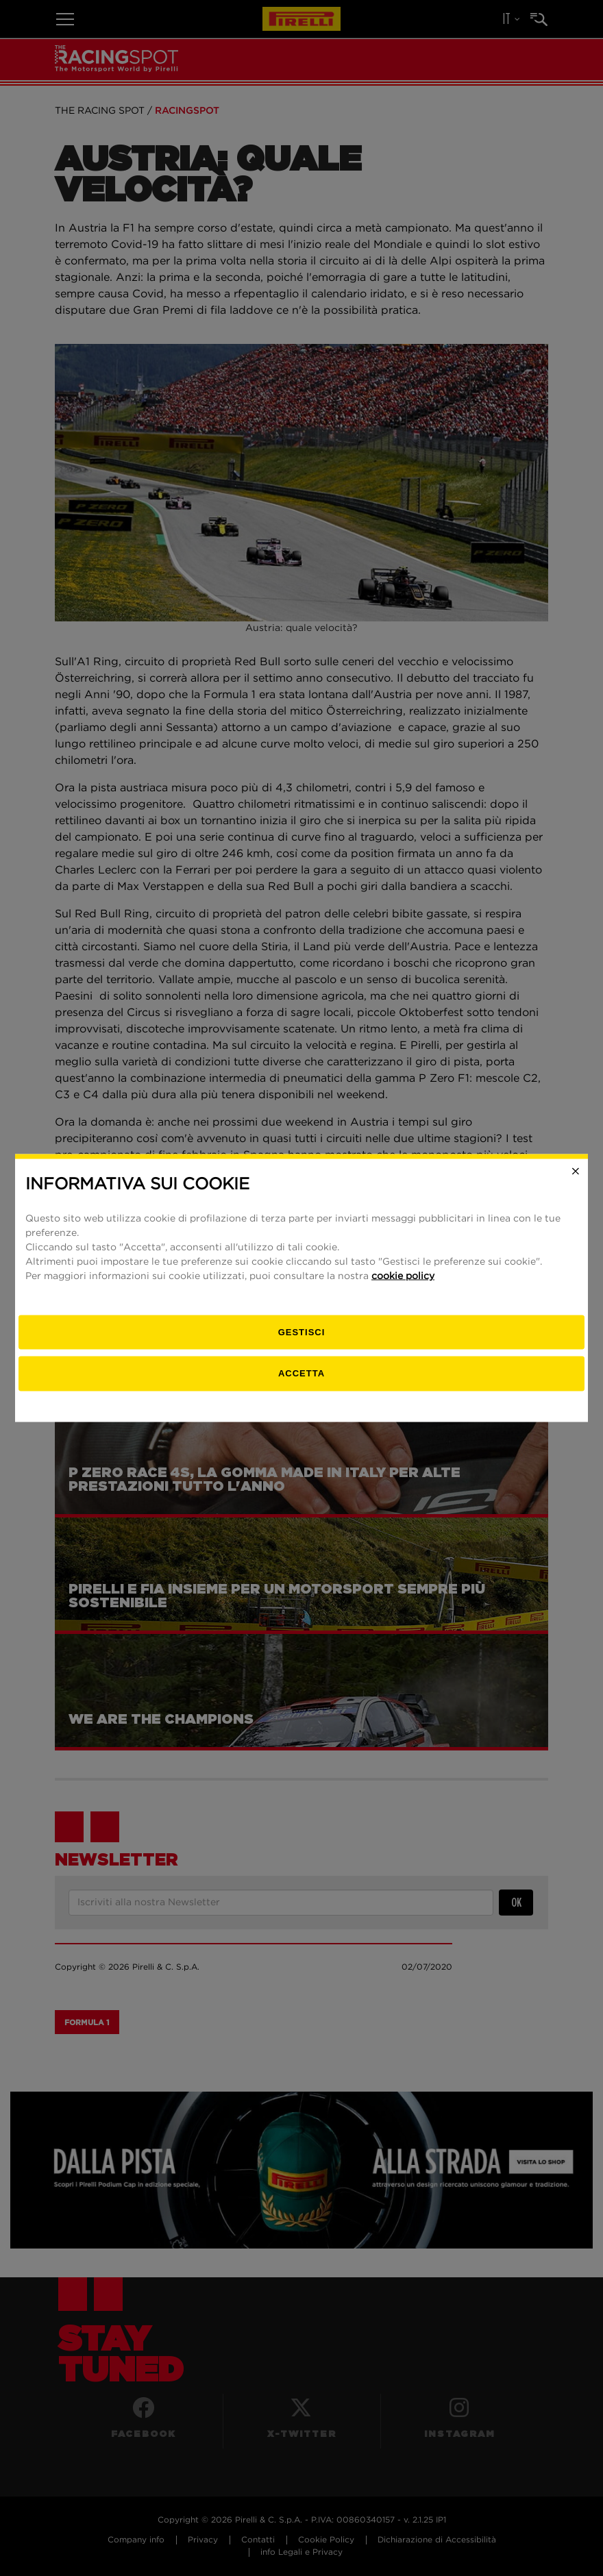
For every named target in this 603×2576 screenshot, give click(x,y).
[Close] (575, 1171)
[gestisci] (301, 1332)
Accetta (301, 1373)
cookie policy (402, 1276)
